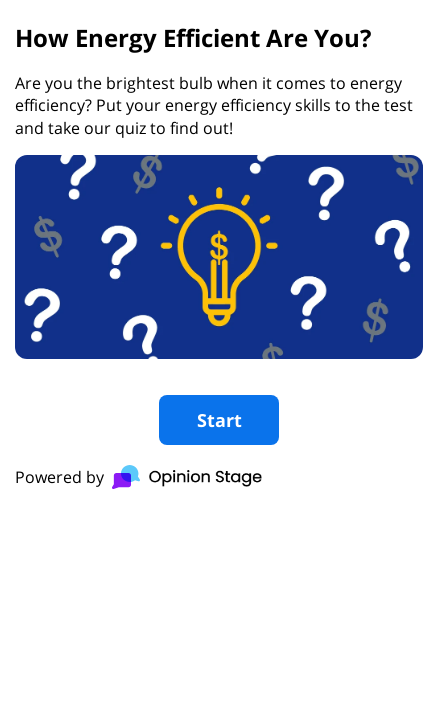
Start (219, 420)
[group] (219, 257)
